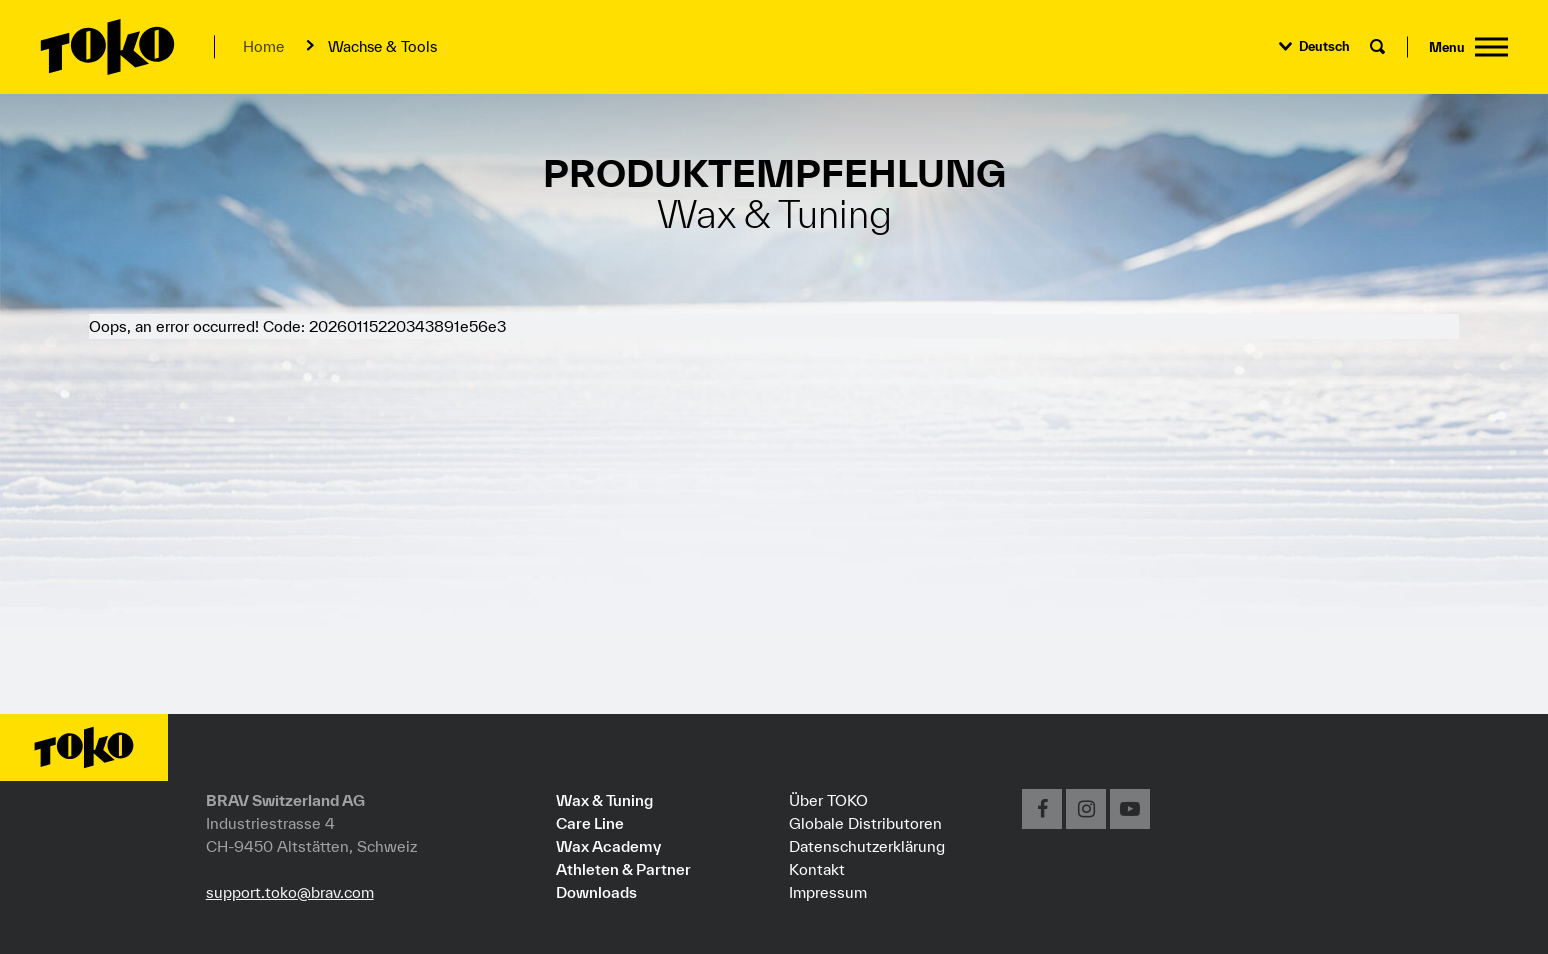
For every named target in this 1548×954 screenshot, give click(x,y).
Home (263, 46)
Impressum (828, 892)
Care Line (590, 823)
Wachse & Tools (382, 46)
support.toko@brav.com (290, 892)
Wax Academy (608, 846)
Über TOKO (828, 800)
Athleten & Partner (623, 869)
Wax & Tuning (604, 800)
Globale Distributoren (865, 823)
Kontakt (817, 869)
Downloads (596, 892)
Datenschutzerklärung (867, 846)
